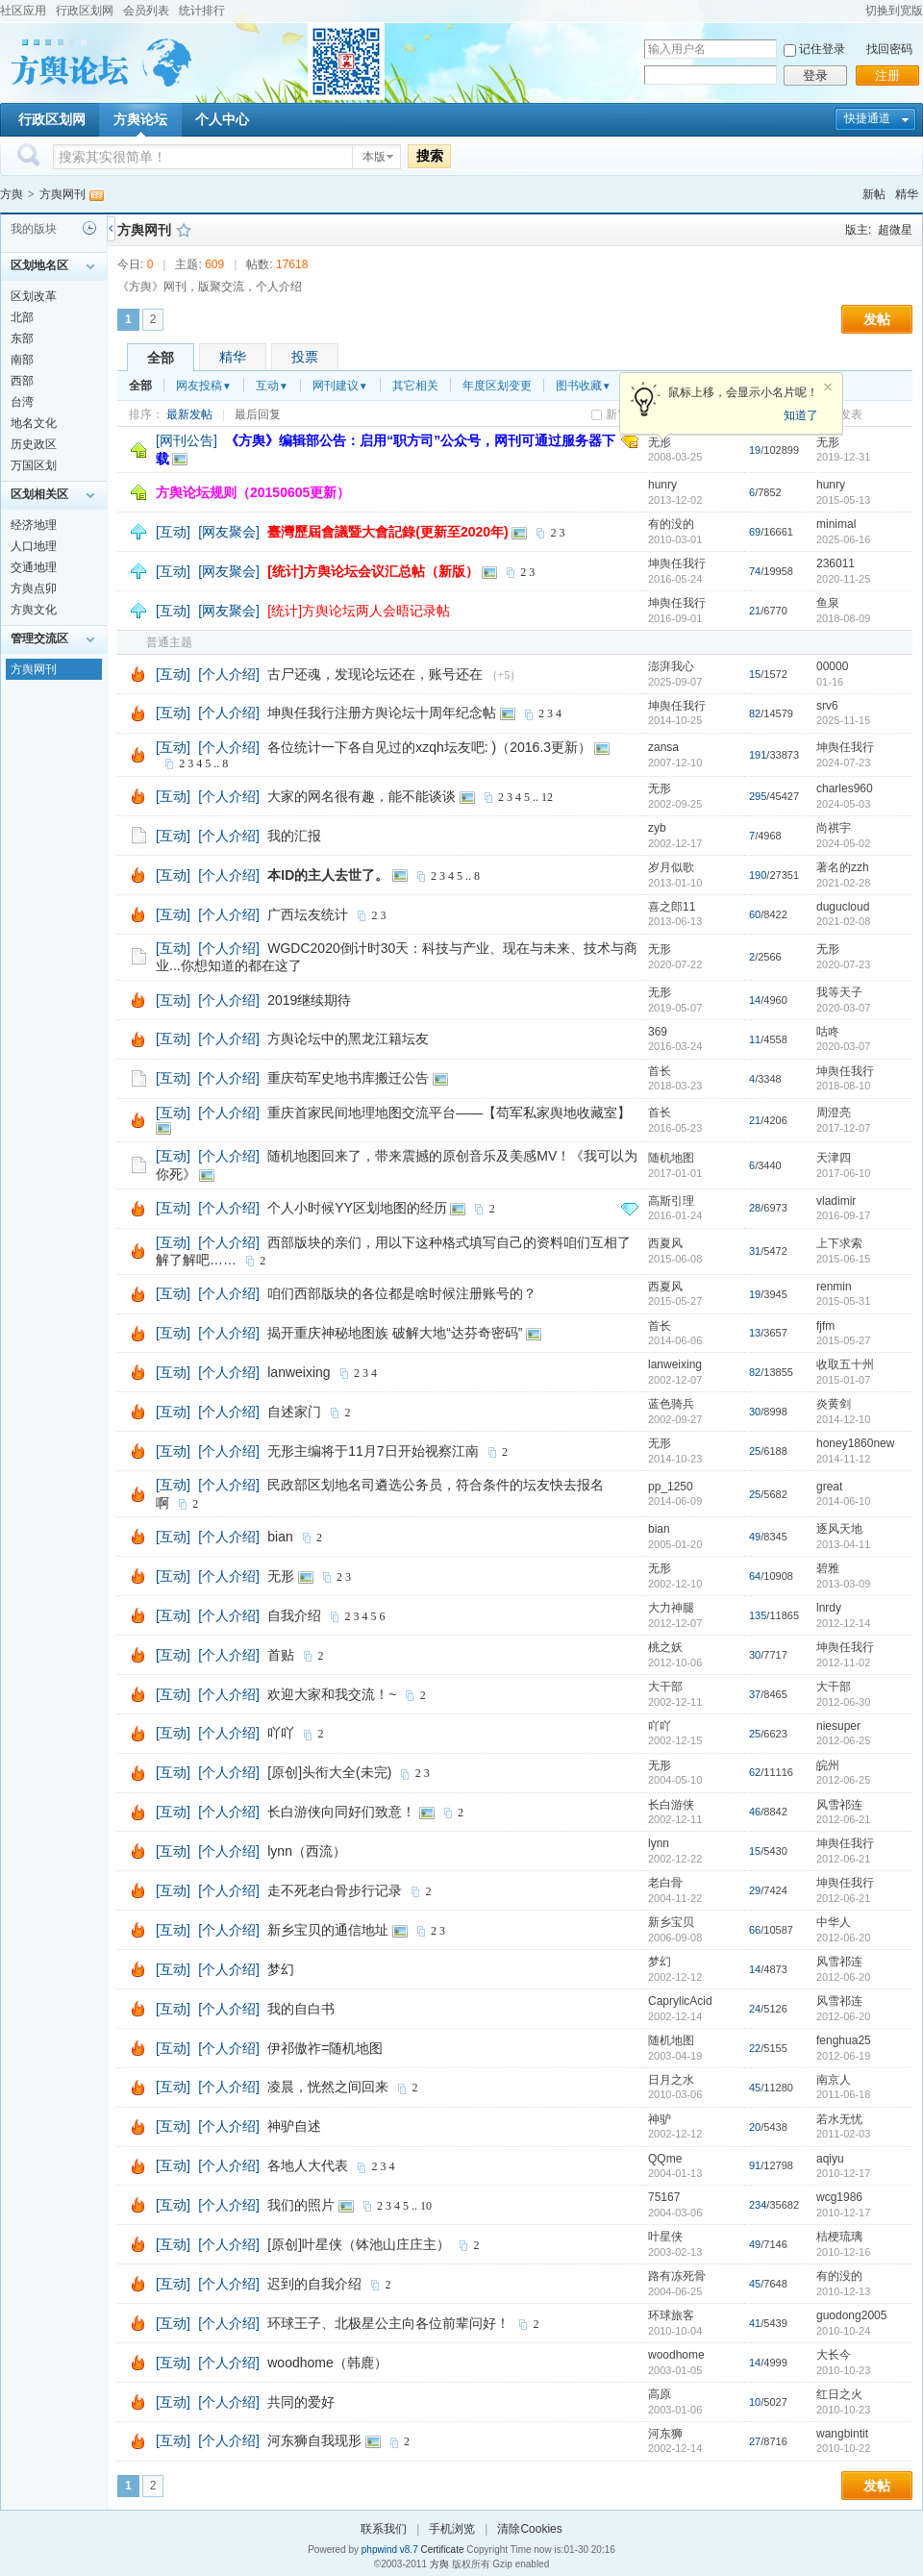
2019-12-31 (843, 457)
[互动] (173, 531)
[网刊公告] (186, 440)
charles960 (844, 788)
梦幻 (280, 1969)
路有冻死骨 (677, 2276)
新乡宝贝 (671, 1922)
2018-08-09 (843, 618)
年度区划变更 (497, 385)
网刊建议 (340, 385)
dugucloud (842, 906)
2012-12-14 (843, 1623)
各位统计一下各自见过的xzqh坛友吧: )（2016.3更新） (429, 747)
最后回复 (258, 414)
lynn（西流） (306, 1851)
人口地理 (34, 546)
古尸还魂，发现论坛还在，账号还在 (375, 674)
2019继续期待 (309, 1000)
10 (426, 2206)
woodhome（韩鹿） (327, 2362)
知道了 (801, 415)
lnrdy (828, 1607)
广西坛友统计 (307, 914)
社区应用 (23, 10)
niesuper (838, 1726)
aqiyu (830, 2158)
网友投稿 (204, 385)
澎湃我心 (671, 666)
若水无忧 (839, 2119)
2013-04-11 (843, 1544)
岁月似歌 (671, 867)
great (829, 1486)
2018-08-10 (843, 1085)
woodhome (676, 2355)
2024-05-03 (843, 804)
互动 (272, 385)
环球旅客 (671, 2315)
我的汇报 (294, 835)
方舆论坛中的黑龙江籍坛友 (348, 1038)
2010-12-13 (843, 2291)
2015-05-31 (843, 1301)
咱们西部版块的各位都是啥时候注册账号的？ (401, 1293)
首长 (659, 1071)
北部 (22, 317)
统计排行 (202, 10)
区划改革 (34, 296)
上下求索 (839, 1243)
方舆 (11, 194)
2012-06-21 (843, 1819)
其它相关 (415, 385)
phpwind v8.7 (390, 2549)
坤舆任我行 (677, 563)
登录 (815, 75)
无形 (659, 442)
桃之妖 (665, 1647)
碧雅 (827, 1568)
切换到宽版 (894, 10)
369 (657, 1031)
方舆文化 (34, 609)
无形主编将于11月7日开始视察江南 (372, 1451)
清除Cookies (529, 2529)
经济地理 (34, 525)
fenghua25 (843, 2040)
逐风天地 (839, 1529)
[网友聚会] (229, 531)
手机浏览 (452, 2529)
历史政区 (34, 444)
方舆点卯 (34, 588)
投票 (304, 356)
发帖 (876, 319)
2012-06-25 (843, 1740)
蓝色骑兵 (671, 1404)
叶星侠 (665, 2236)
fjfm (825, 1326)
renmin (834, 1286)
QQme (665, 2158)
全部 (160, 357)
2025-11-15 (843, 720)
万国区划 (34, 465)
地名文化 (34, 423)
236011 (835, 563)
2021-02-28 (843, 882)
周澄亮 (833, 1112)
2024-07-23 (843, 762)
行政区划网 (84, 10)
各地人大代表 (307, 2165)
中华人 (833, 1922)
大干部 (665, 1686)
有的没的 (671, 524)
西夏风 (665, 1243)
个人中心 (222, 119)
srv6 (827, 706)
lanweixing (298, 1372)
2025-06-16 (843, 539)
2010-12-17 (843, 2173)
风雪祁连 (839, 1805)
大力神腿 (671, 1607)
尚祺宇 (833, 828)
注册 (887, 75)
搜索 (429, 155)
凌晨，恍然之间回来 (327, 2086)
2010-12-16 (843, 2252)
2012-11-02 (843, 1662)
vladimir (836, 1201)
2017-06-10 (843, 1173)
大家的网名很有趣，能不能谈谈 (361, 796)
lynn (658, 1843)
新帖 (874, 194)
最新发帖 (189, 414)
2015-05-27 (843, 1340)
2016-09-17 (843, 1215)
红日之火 (839, 2394)
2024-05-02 (843, 843)
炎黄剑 (833, 1404)
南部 (22, 359)
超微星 (895, 230)
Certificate (441, 2549)
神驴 (659, 2119)
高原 (659, 2394)
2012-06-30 (843, 1702)
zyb (657, 828)
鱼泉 (827, 603)
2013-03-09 (843, 1583)
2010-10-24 (843, 2331)
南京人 (833, 2080)
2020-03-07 (843, 1007)
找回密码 (889, 49)
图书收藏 (583, 385)
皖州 (827, 1765)
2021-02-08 (843, 921)
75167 (664, 2197)
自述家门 (294, 1411)
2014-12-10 (843, 1419)
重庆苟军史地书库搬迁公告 (348, 1078)
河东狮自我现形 (314, 2440)
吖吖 (280, 1732)
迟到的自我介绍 (314, 2283)
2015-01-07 (843, 1380)
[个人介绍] (229, 674)
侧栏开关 (111, 228)
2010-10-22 (843, 2448)
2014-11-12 (843, 1458)
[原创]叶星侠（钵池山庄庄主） (358, 2244)
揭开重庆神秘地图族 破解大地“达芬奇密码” (394, 1332)
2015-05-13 (843, 500)
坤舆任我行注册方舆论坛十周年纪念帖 (381, 712)
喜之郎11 (671, 906)
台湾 (22, 402)
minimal (836, 524)
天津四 (833, 1157)
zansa (663, 747)
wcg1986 (839, 2197)
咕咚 (827, 1031)
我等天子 (839, 992)
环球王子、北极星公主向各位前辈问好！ (388, 2323)
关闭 (828, 387)
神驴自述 (294, 2126)
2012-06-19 (843, 2056)
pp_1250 (670, 1486)
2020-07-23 (843, 964)
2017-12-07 (843, 1128)
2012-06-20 (843, 1937)
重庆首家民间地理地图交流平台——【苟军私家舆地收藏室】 (449, 1112)
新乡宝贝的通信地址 (327, 1930)
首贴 (280, 1655)
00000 (832, 666)
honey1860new (855, 1443)
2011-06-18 (843, 2094)
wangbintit (842, 2433)
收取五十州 (845, 1364)
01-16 (829, 682)
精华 (906, 194)
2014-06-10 (843, 1501)
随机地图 (671, 1157)
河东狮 (665, 2433)
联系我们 (384, 2529)
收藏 (183, 230)
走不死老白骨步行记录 (334, 1890)
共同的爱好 (301, 2402)
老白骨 (665, 1882)
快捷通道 (867, 118)
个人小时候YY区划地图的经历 (357, 1207)
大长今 (833, 2355)
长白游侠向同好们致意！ (341, 1811)
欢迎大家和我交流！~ (331, 1694)
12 (547, 797)
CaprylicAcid (680, 2001)
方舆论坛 (140, 119)
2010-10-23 (843, 2370)
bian (279, 1536)
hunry (662, 484)
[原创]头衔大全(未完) (329, 1772)
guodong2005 (851, 2315)
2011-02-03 (843, 2133)
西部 (22, 381)
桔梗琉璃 (839, 2236)
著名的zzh (842, 867)
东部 (22, 338)
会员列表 (146, 10)
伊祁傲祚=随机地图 (325, 2048)
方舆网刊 (62, 194)
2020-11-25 (843, 579)
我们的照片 (301, 2205)
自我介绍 (294, 1615)
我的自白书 (301, 2008)
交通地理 (34, 567)
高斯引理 (671, 1201)
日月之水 (671, 2080)
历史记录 (89, 228)
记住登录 (822, 49)
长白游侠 (671, 1805)
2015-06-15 (843, 1258)
